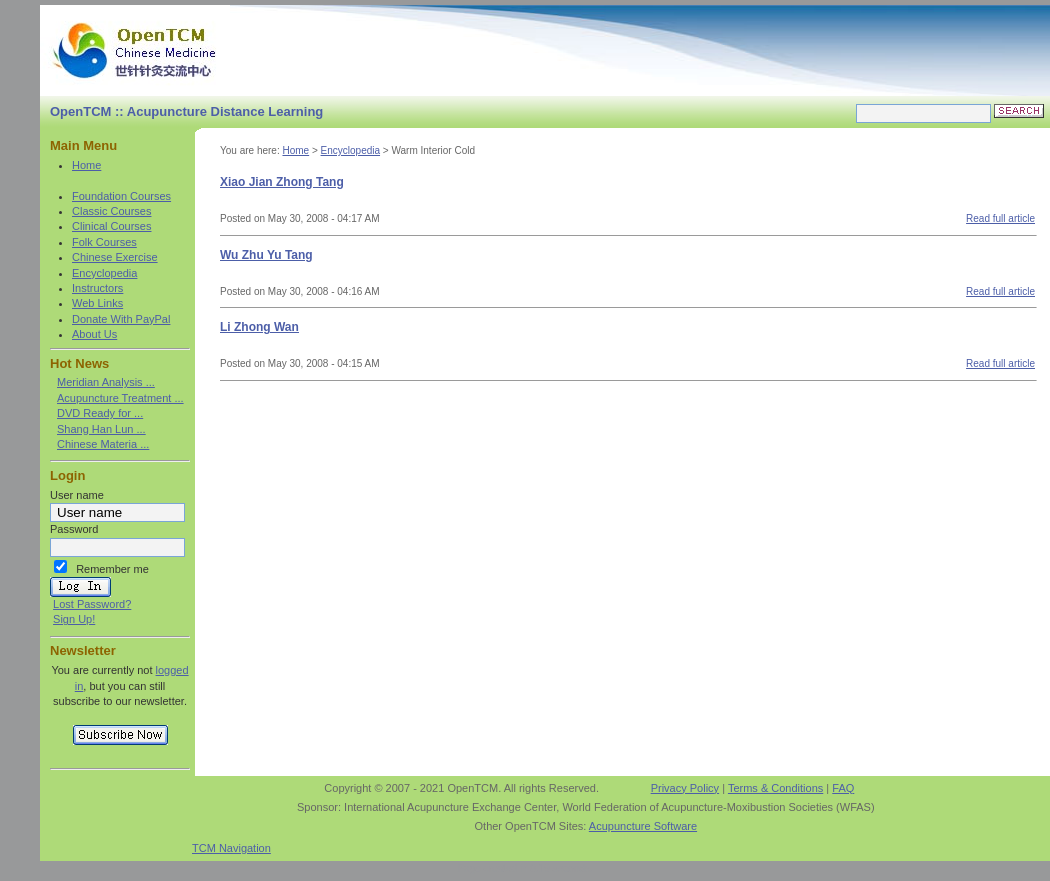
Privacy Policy (685, 788)
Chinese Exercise (115, 257)
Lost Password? (92, 604)
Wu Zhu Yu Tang (266, 255)
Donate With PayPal (121, 319)
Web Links (97, 303)
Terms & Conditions (775, 788)
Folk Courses (104, 242)
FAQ (843, 788)
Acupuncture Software (643, 826)
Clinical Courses (111, 226)
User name (77, 495)
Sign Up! (74, 619)
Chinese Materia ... (103, 444)
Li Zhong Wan (259, 327)
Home (86, 165)
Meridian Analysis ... (106, 382)
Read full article (1000, 218)
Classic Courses (111, 211)
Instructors (97, 288)
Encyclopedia (104, 273)
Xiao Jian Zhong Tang (282, 182)
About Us (94, 334)
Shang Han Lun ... (101, 429)
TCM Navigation (231, 848)
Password (74, 529)
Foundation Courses (121, 196)
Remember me (112, 569)
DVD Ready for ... (100, 413)
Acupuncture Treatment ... (120, 398)
